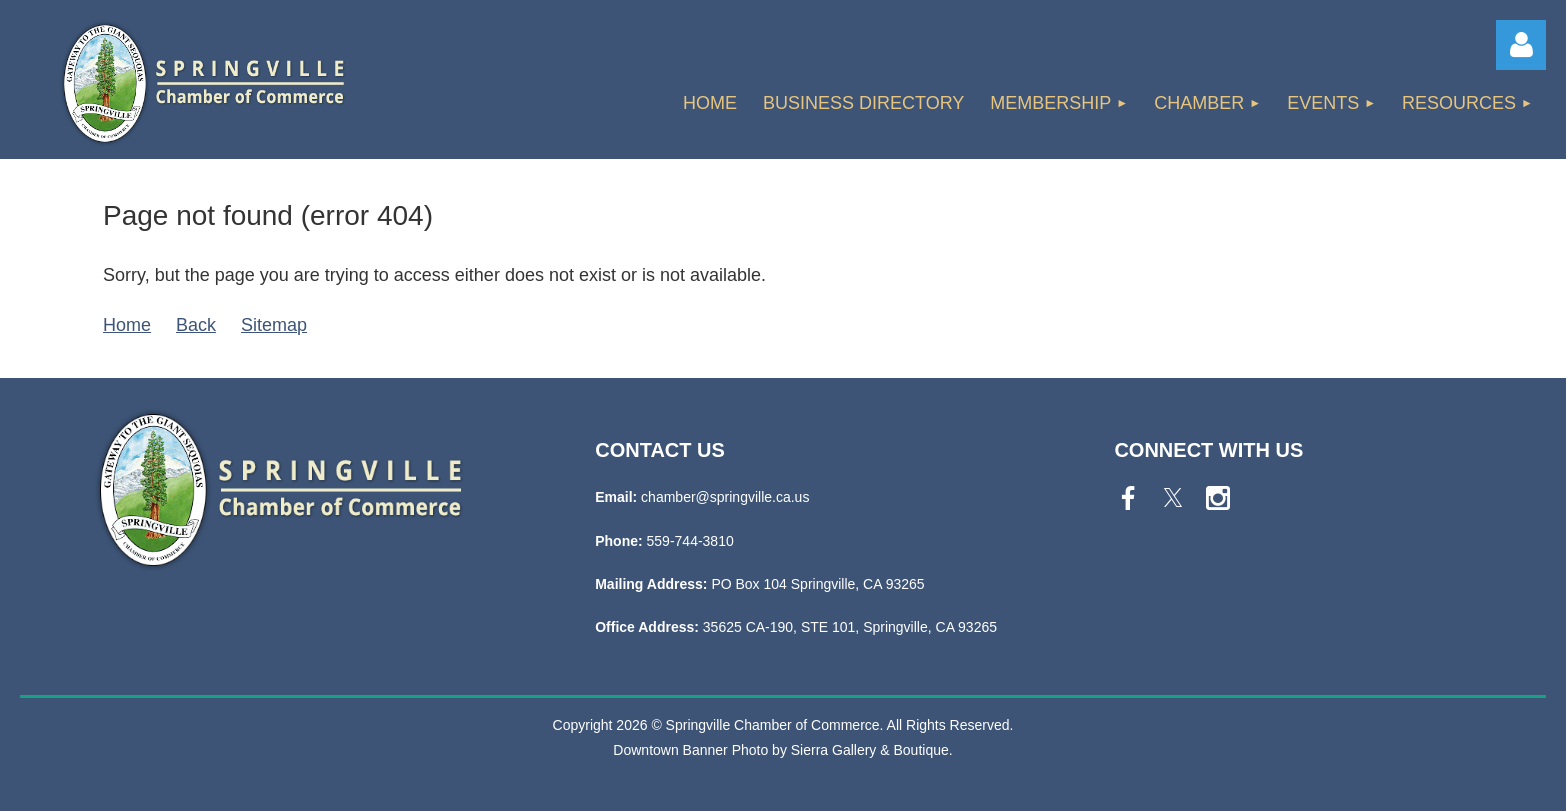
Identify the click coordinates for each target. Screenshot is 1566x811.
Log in (1521, 45)
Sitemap (274, 325)
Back (196, 325)
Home (127, 325)
